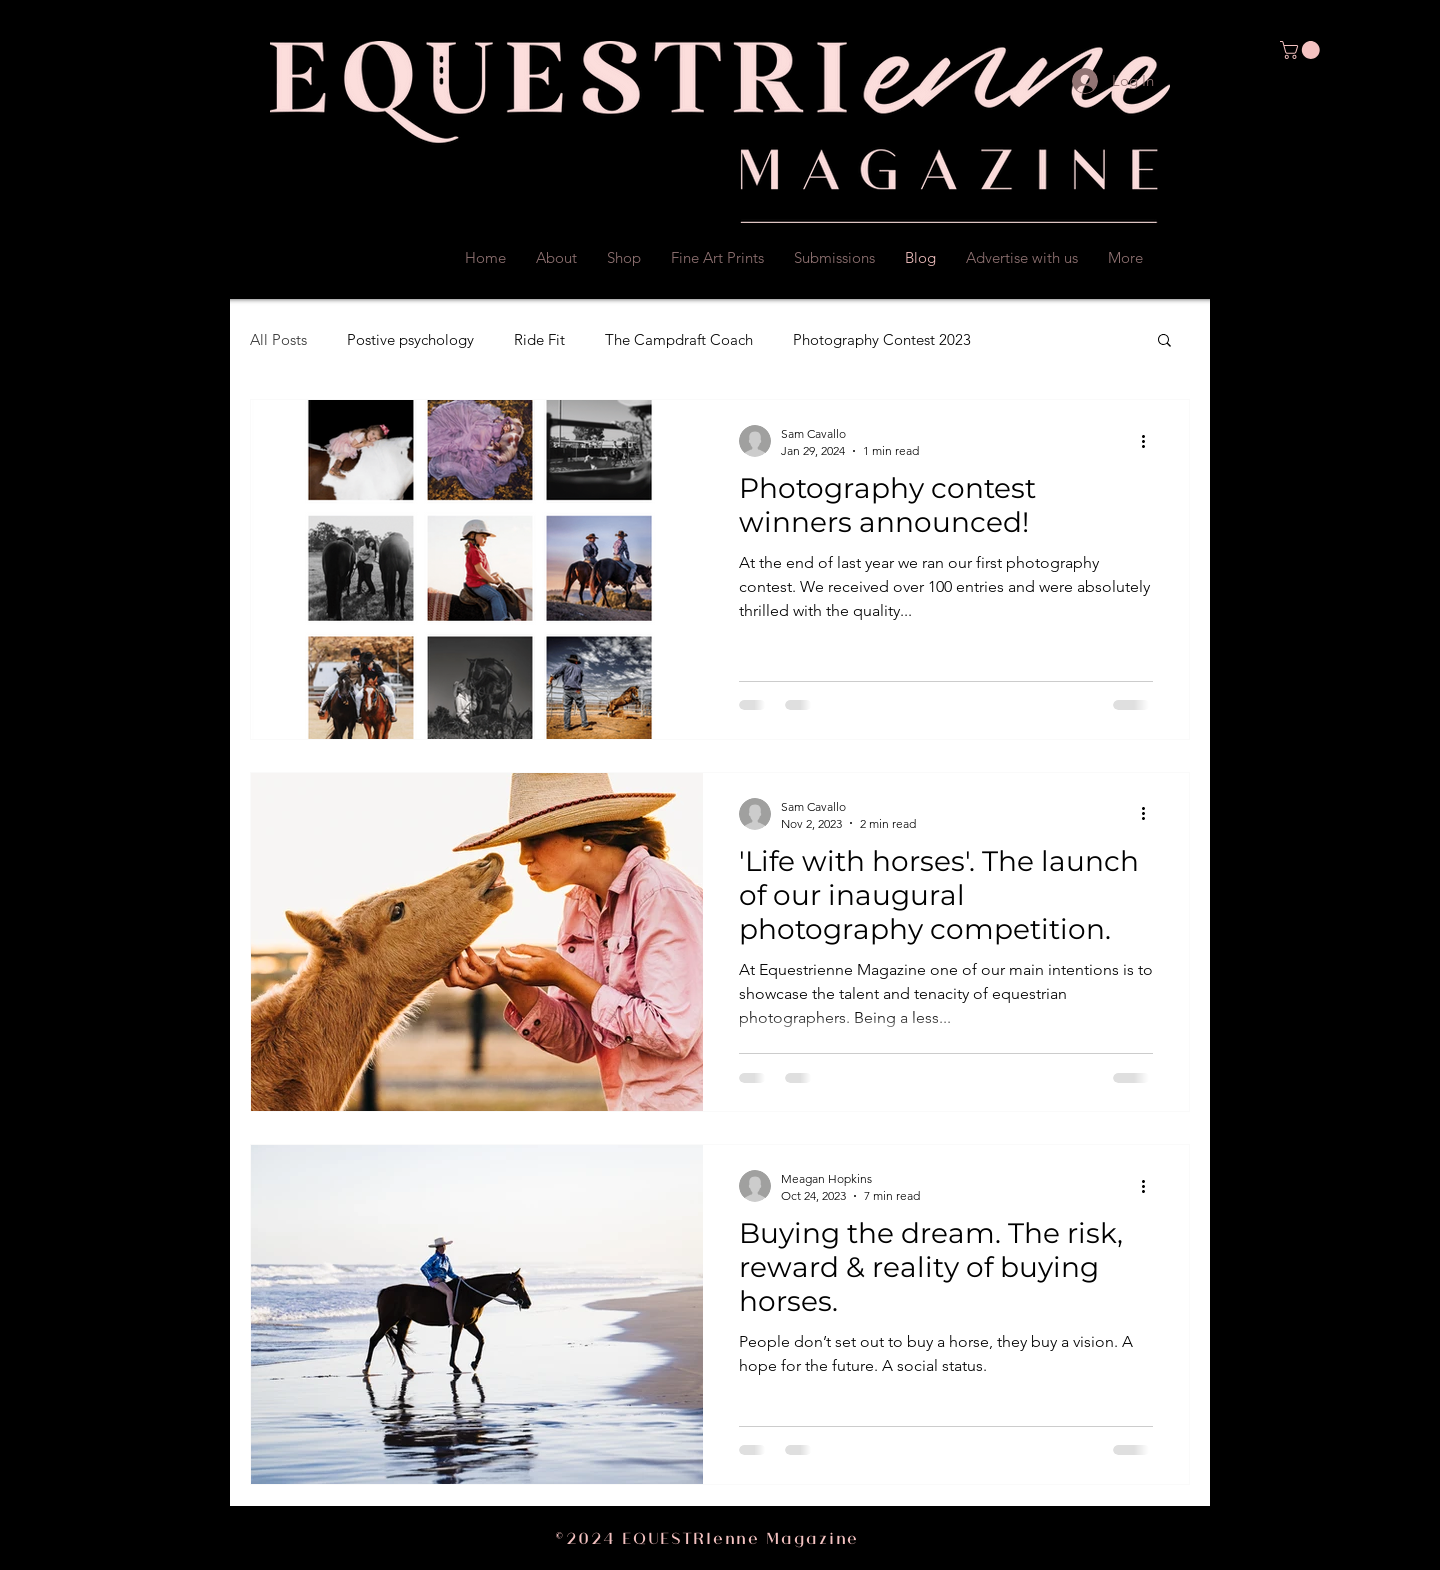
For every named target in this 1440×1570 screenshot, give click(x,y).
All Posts (278, 339)
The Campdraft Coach (679, 339)
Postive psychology (410, 339)
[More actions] (1150, 441)
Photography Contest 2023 (882, 339)
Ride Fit (539, 339)
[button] (1302, 50)
